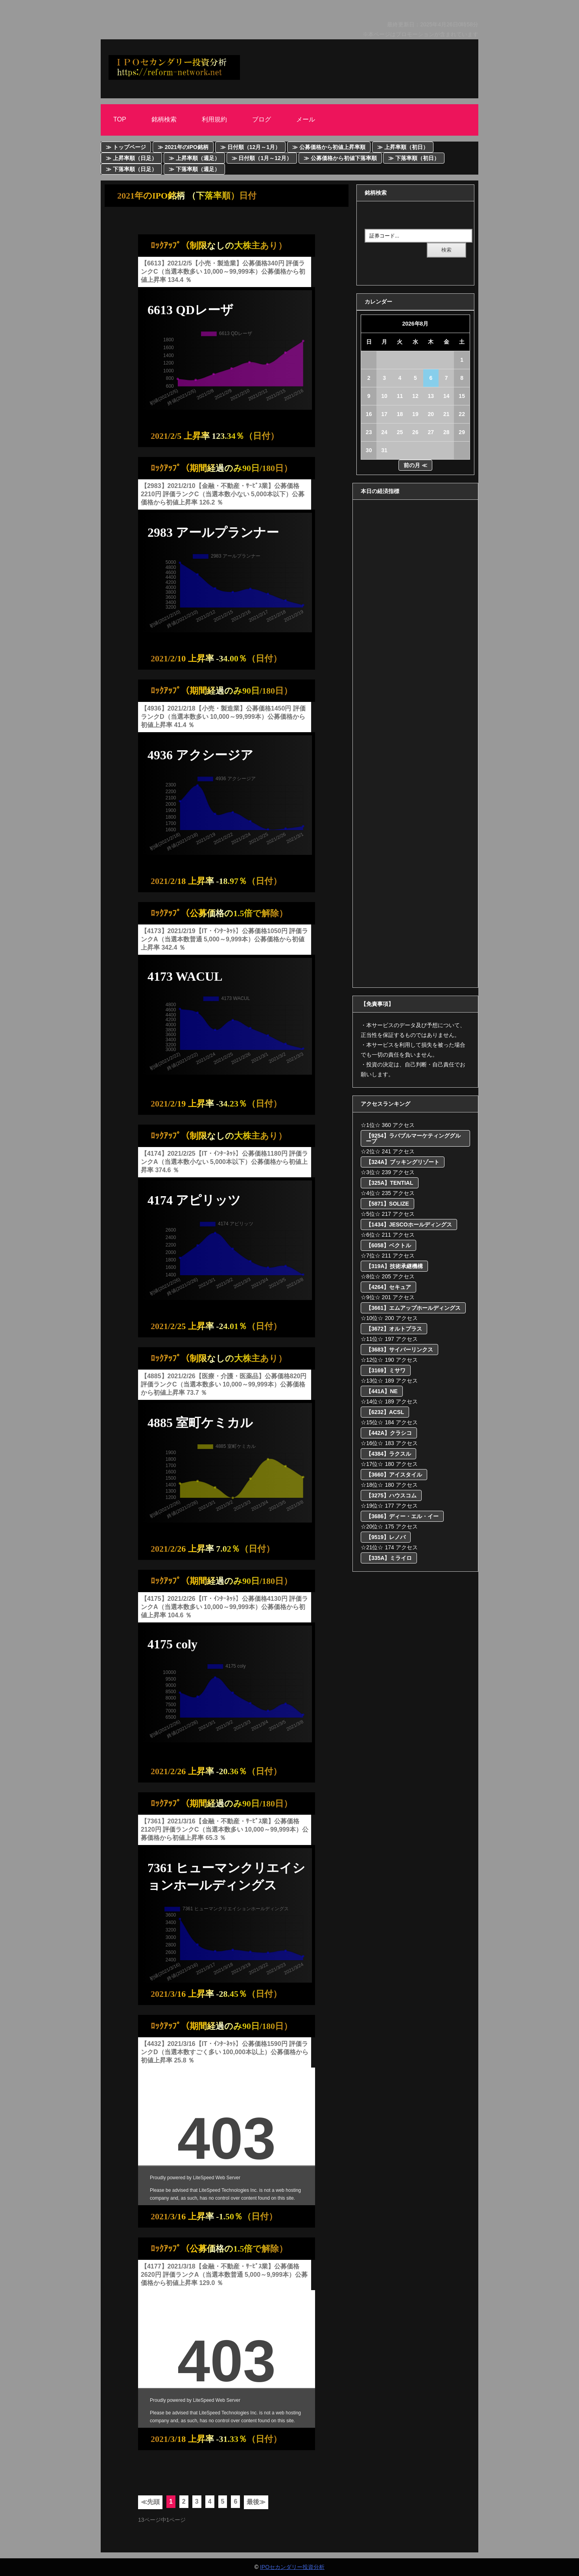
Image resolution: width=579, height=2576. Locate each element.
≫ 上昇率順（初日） (402, 147)
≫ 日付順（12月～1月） (250, 147)
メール (305, 119)
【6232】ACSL (385, 1412)
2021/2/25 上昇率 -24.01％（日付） (216, 1326)
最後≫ (256, 2502)
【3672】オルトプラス (394, 1329)
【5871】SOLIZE (387, 1204)
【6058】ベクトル (388, 1245)
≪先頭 (150, 2502)
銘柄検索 (164, 119)
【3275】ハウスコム (391, 1495)
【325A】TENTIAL (389, 1183)
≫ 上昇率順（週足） (194, 158)
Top (119, 119)
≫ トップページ (126, 147)
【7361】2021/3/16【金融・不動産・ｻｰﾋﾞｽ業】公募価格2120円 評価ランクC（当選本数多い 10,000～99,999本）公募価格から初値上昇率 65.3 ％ (224, 1829)
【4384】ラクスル (388, 1454)
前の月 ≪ (415, 465)
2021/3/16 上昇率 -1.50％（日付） (214, 2216)
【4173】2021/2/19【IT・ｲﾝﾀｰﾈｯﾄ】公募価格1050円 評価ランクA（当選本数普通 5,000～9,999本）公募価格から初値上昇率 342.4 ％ (224, 939)
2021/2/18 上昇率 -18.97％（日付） (216, 881)
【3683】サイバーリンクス (399, 1349)
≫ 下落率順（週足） (194, 169)
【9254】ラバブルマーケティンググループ (413, 1138)
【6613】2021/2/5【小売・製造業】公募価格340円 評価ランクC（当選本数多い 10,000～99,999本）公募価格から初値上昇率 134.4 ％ (223, 271)
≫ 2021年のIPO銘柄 (183, 147)
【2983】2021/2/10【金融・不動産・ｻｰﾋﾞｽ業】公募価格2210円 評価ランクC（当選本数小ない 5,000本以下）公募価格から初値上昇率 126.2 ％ (222, 494)
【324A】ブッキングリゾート (402, 1162)
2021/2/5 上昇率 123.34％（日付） (215, 436)
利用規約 (214, 119)
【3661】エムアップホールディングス (413, 1308)
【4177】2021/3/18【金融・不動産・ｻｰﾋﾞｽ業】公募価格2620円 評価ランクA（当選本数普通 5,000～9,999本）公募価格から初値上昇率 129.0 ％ (224, 2274)
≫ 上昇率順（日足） (131, 158)
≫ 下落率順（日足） (131, 169)
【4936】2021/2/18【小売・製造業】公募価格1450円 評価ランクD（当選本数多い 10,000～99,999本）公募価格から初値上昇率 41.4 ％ (223, 716)
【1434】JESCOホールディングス (409, 1224)
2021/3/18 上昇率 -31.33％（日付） (216, 2439)
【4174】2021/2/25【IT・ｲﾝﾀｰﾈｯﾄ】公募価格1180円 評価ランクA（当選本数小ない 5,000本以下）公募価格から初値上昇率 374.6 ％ (224, 1161)
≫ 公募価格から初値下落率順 (340, 158)
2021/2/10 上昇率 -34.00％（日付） (216, 658)
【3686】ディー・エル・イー (402, 1516)
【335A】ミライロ (389, 1558)
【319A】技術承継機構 (394, 1266)
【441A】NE (382, 1391)
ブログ (261, 119)
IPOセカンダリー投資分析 (292, 2567)
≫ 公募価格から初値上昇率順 (328, 147)
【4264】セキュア (388, 1287)
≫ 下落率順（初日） (413, 158)
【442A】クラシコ (389, 1433)
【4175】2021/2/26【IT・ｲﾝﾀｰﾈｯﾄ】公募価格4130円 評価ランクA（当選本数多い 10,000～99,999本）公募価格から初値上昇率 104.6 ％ (224, 1607)
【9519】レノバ (386, 1537)
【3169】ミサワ (386, 1370)
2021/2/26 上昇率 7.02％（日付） (213, 1549)
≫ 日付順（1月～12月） (262, 158)
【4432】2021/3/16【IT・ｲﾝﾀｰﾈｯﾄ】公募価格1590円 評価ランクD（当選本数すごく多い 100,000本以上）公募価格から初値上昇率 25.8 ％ (224, 2052)
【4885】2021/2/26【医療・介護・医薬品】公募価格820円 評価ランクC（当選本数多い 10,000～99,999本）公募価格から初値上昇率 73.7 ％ (223, 1384)
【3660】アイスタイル (394, 1474)
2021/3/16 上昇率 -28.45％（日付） (216, 1994)
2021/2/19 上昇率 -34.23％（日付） (216, 1103)
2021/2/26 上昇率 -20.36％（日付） (216, 1771)
